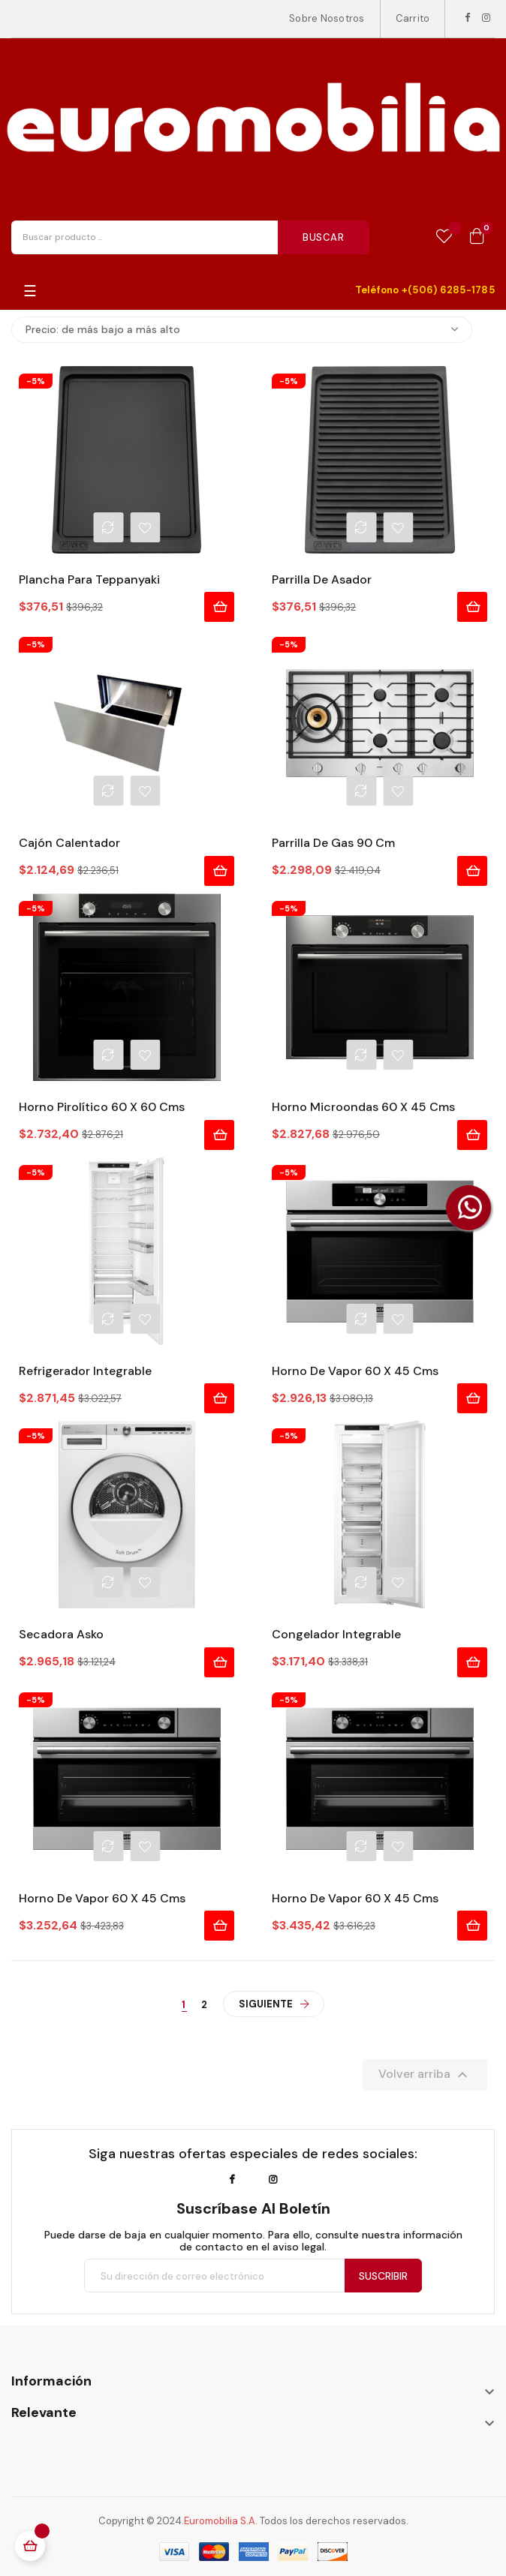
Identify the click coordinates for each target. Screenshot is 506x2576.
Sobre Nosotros (327, 18)
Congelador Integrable (336, 1634)
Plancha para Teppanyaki (89, 580)
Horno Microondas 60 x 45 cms (363, 1107)
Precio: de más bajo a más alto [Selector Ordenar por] (242, 329)
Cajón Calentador (69, 843)
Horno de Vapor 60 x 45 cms (355, 1371)
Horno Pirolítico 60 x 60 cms (102, 1107)
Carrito (413, 18)
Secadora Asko (61, 1634)
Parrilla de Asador (322, 580)
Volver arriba (424, 2075)
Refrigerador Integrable (85, 1371)
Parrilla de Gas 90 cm (333, 843)
